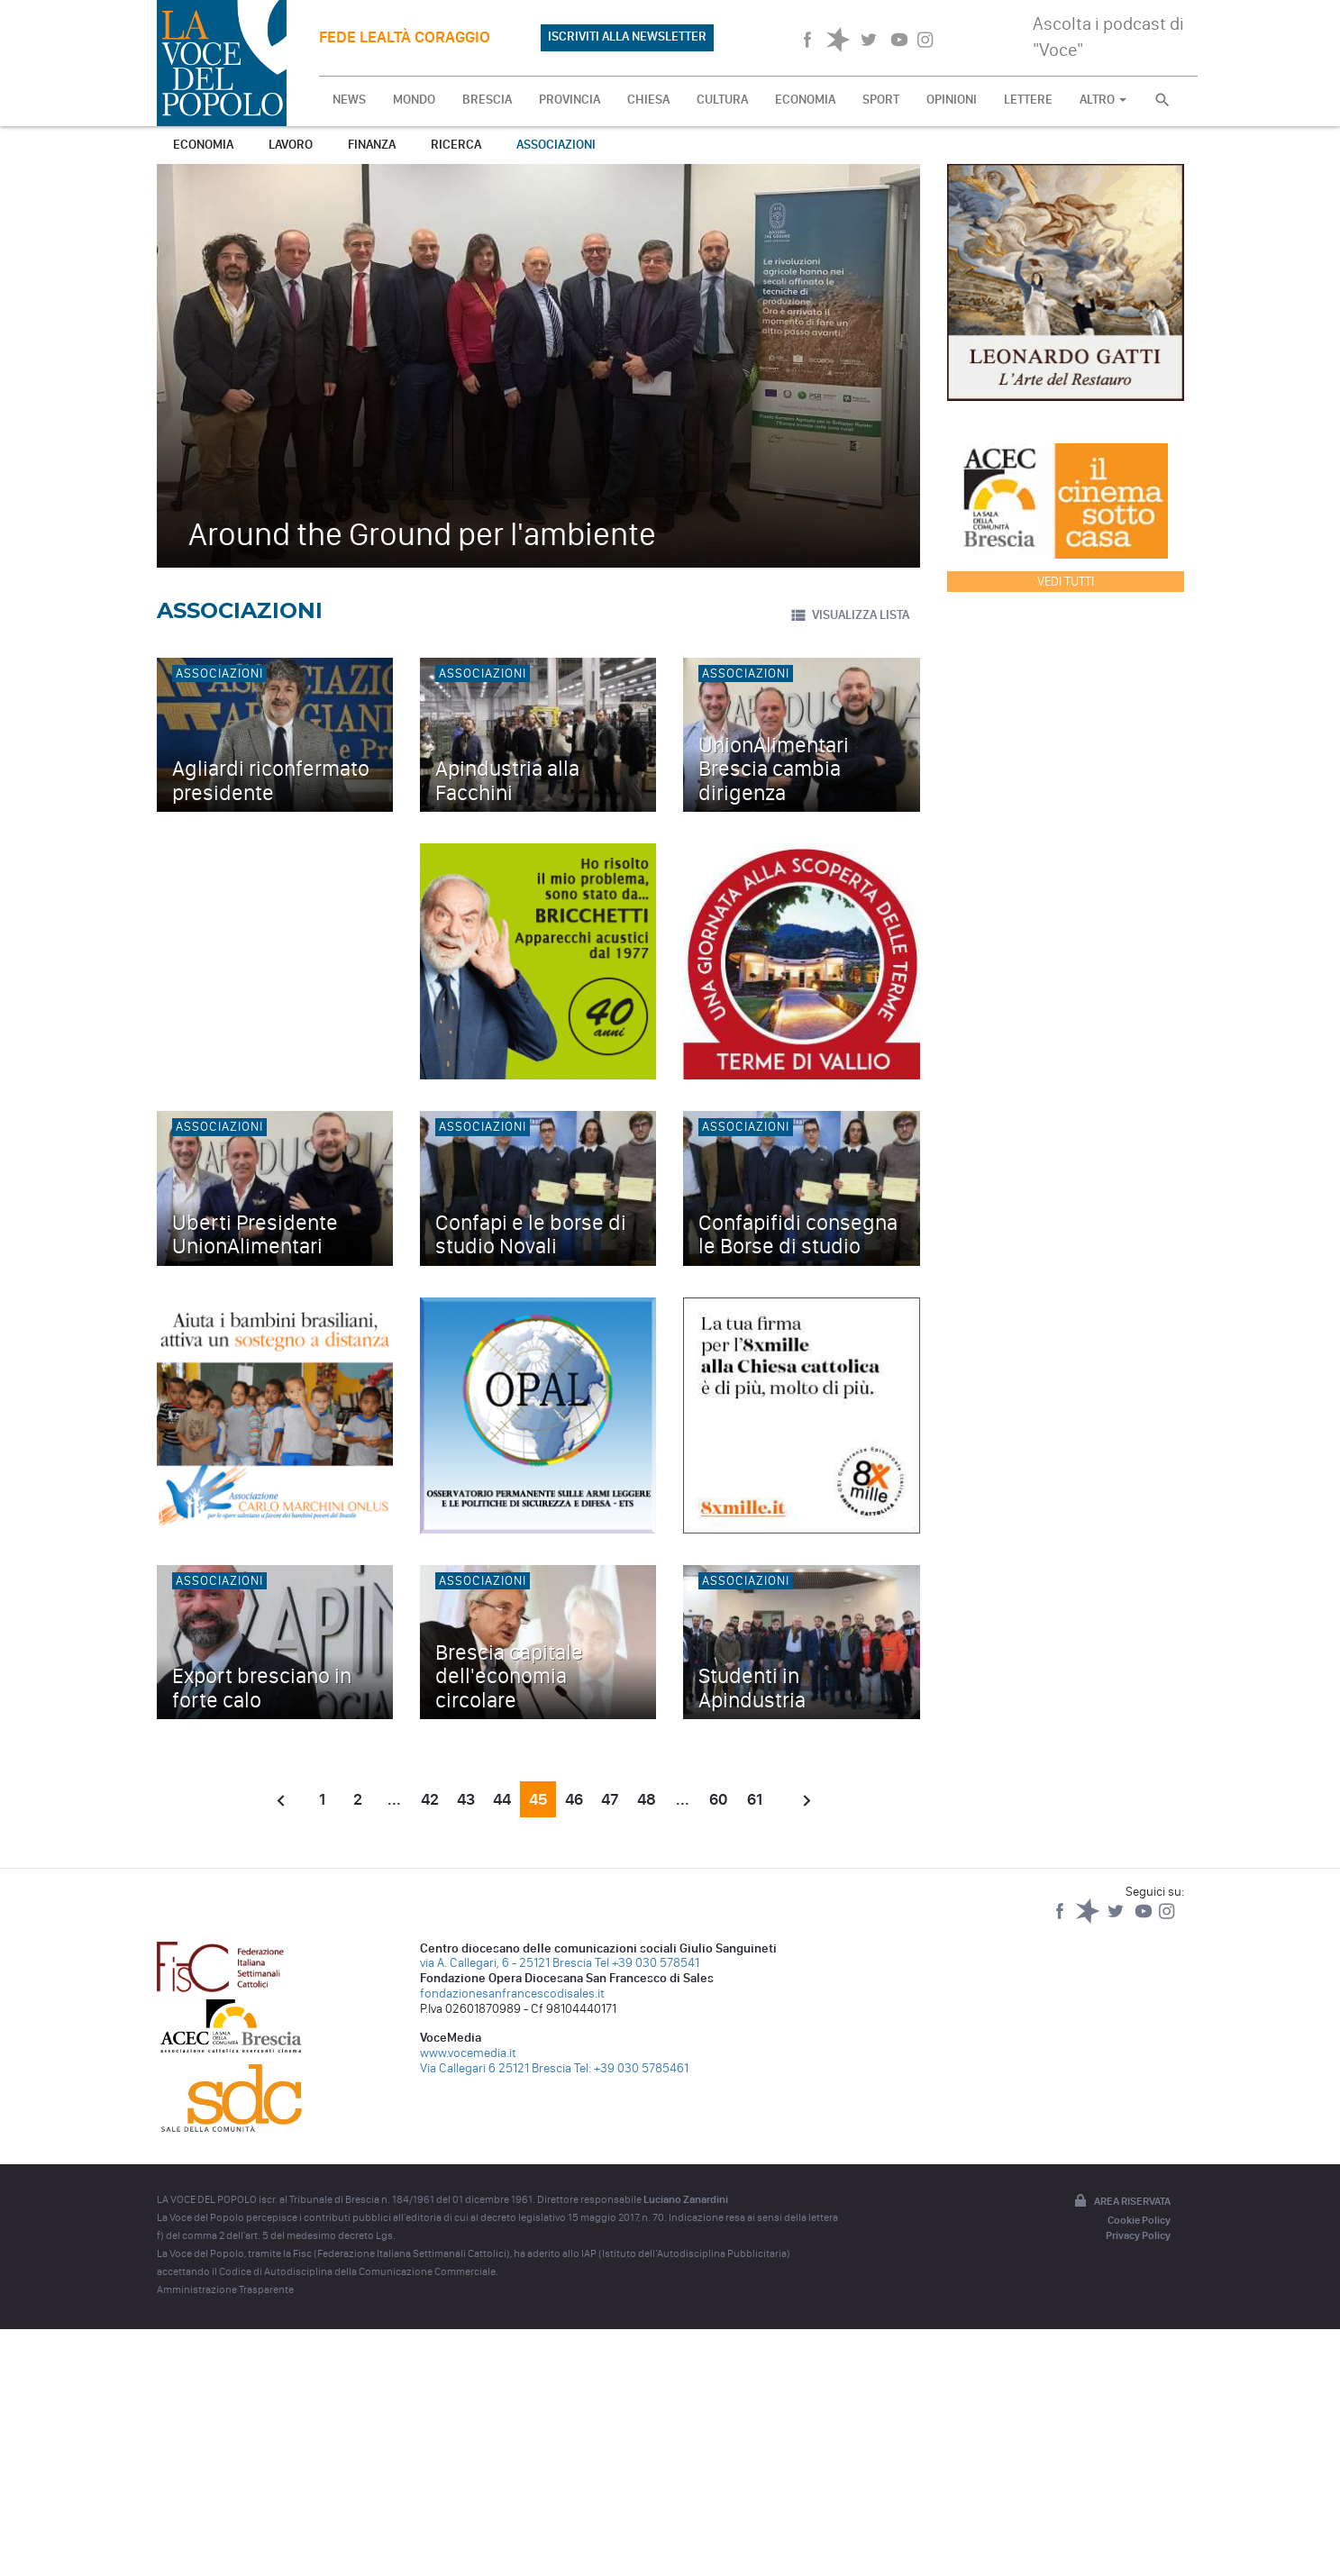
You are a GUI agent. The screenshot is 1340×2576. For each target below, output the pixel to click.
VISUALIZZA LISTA (849, 615)
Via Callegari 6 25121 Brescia (495, 2068)
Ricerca (456, 144)
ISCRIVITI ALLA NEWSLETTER (627, 36)
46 (574, 1799)
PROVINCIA (569, 99)
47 (610, 1799)
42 (430, 1799)
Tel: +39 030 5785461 (631, 2068)
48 (646, 1799)
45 (538, 1799)
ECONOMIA (805, 99)
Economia (203, 144)
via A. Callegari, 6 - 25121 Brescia (506, 1963)
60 (718, 1799)
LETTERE (1028, 99)
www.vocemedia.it (468, 2053)
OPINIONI (951, 99)
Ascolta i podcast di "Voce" (1108, 36)
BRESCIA (487, 99)
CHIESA (648, 99)
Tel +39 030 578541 (647, 1963)
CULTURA (722, 99)
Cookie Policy (1139, 2220)
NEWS (349, 99)
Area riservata (1121, 2202)
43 (466, 1799)
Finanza (372, 144)
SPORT (880, 99)
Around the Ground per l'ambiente (422, 533)
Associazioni (556, 144)
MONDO (414, 99)
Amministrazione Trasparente (225, 2289)
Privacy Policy (1138, 2235)
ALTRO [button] (1103, 99)
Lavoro (291, 144)
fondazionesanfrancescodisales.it (512, 1993)
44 (502, 1799)
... (394, 1799)
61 (754, 1799)
